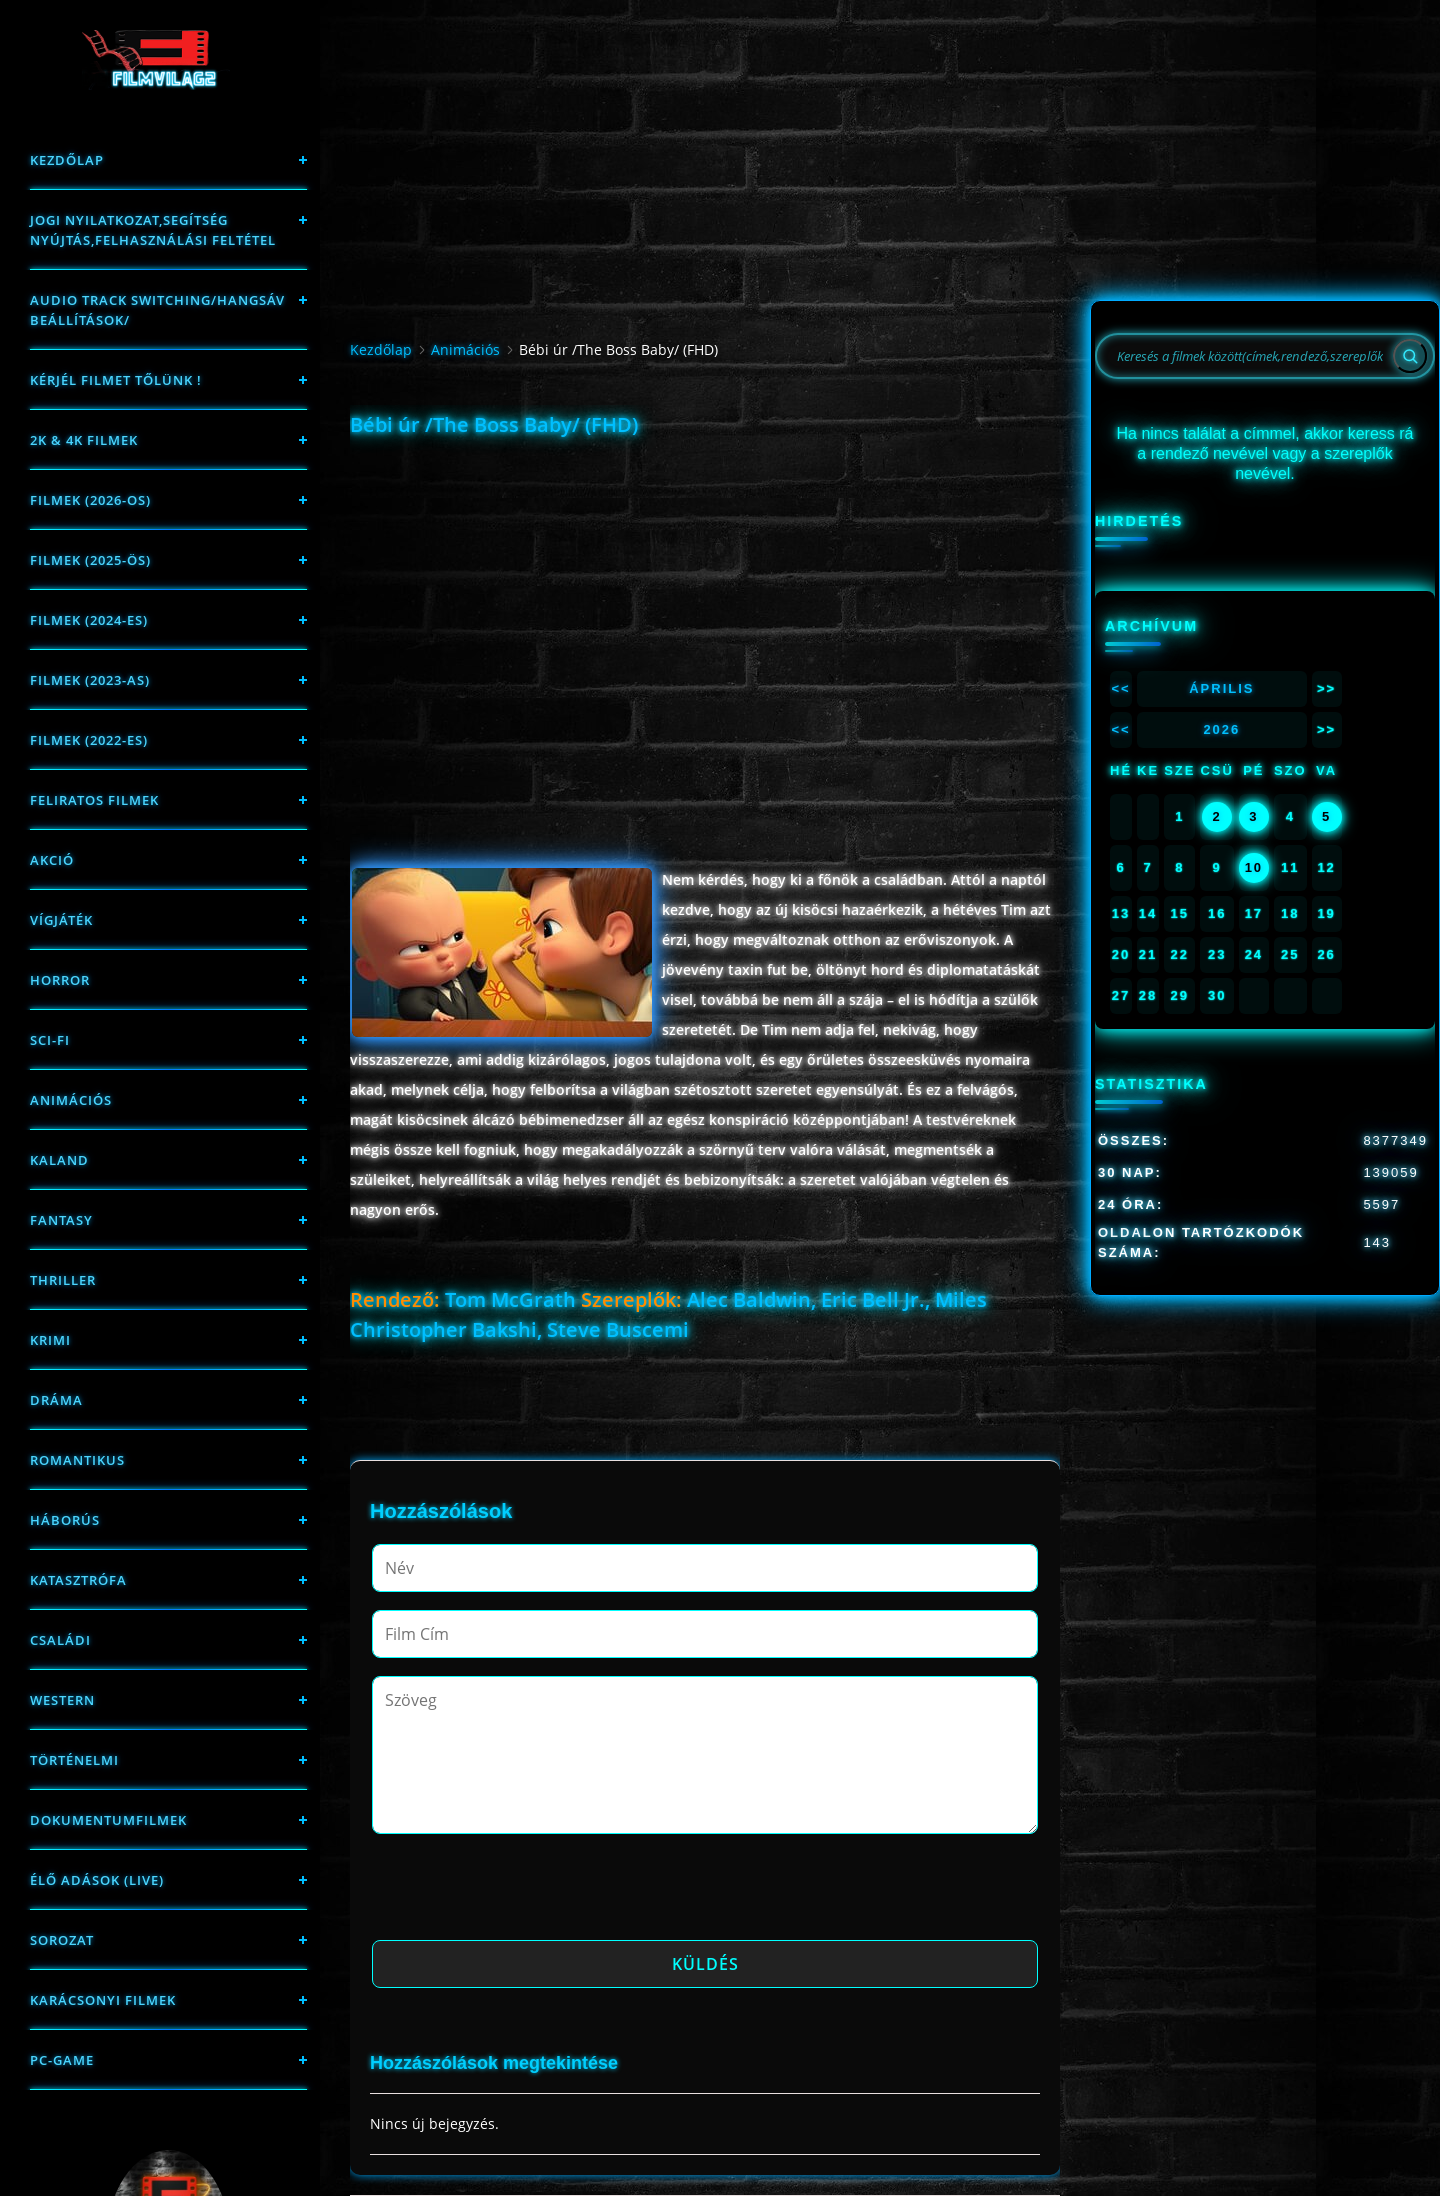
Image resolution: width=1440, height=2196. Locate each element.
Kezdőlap (67, 160)
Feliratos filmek (94, 800)
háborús (65, 1520)
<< (1120, 688)
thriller (63, 1280)
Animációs (71, 1100)
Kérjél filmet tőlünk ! (116, 380)
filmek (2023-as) (90, 680)
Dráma (56, 1400)
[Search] (1410, 356)
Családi (60, 1640)
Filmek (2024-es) (89, 620)
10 (1254, 867)
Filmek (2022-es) (89, 740)
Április (1221, 688)
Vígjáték (61, 920)
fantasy (61, 1220)
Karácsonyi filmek (103, 2000)
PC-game (62, 2060)
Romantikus (77, 1460)
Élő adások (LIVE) (97, 1880)
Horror (60, 980)
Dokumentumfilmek (108, 1820)
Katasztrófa (78, 1580)
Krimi (50, 1340)
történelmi (74, 1760)
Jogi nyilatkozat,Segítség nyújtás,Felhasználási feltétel (153, 230)
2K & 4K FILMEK (84, 440)
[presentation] (524, 1893)
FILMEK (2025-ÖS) (90, 560)
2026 (1221, 729)
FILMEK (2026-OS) (90, 500)
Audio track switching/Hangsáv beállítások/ (157, 310)
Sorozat (62, 1940)
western (62, 1700)
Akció (52, 860)
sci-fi (50, 1040)
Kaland (59, 1160)
